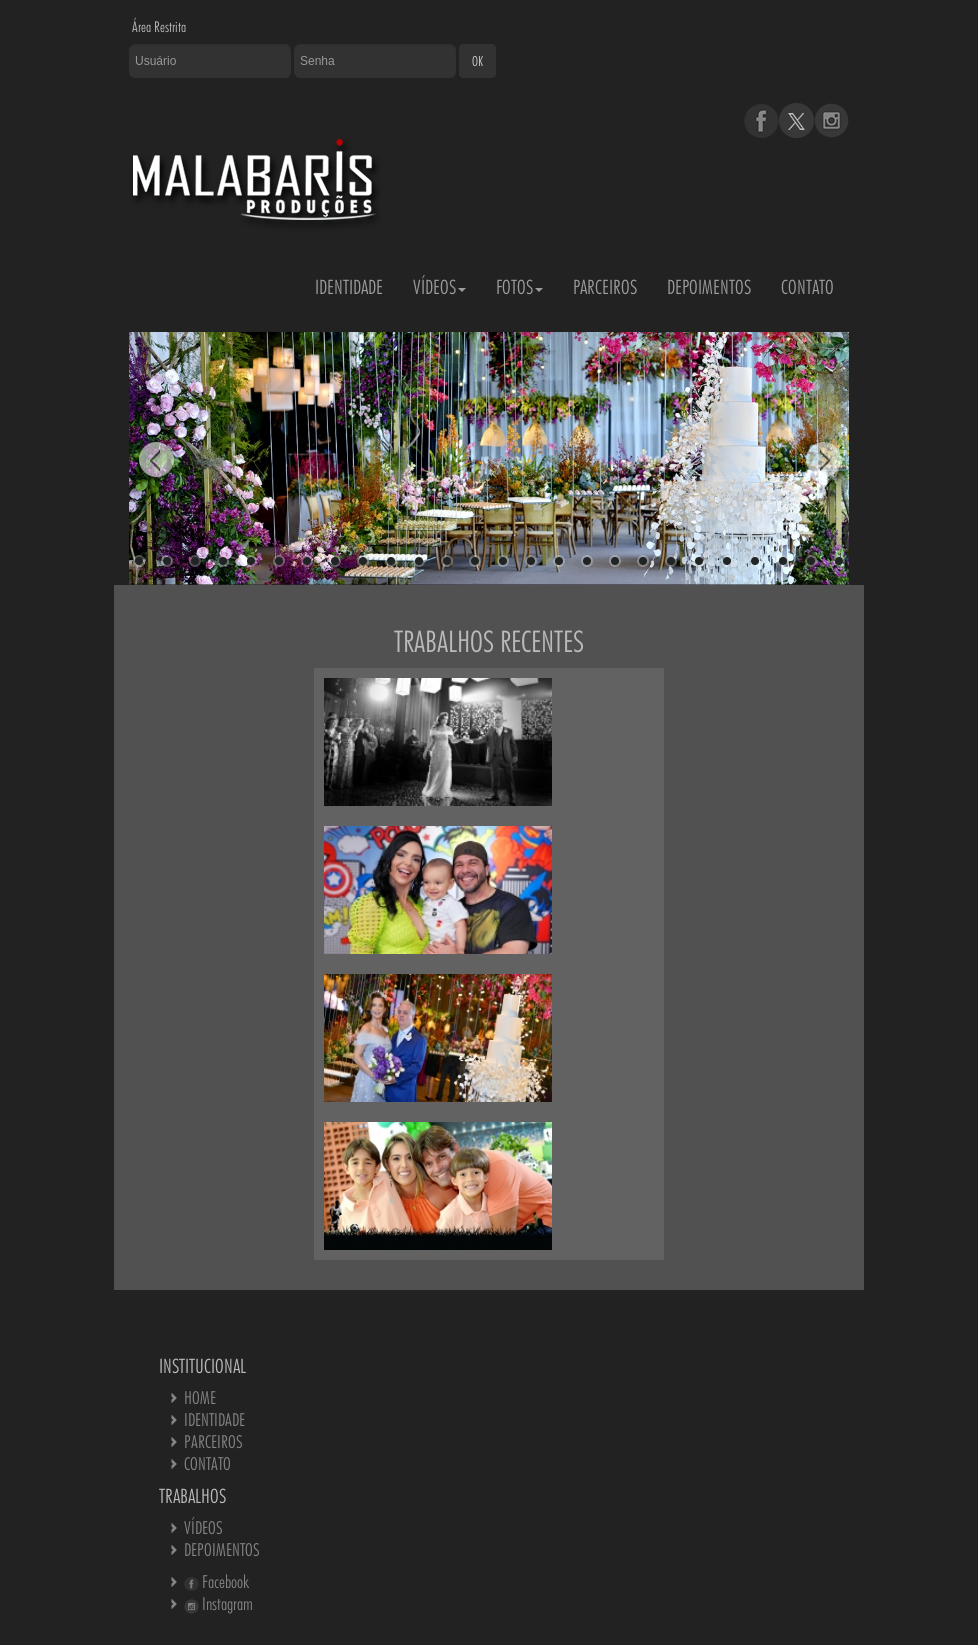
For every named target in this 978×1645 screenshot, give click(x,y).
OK (477, 61)
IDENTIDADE (349, 287)
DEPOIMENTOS (709, 287)
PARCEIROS (605, 287)
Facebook (216, 1581)
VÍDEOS (439, 287)
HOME (200, 1397)
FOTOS (519, 287)
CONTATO (807, 287)
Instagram (218, 1603)
